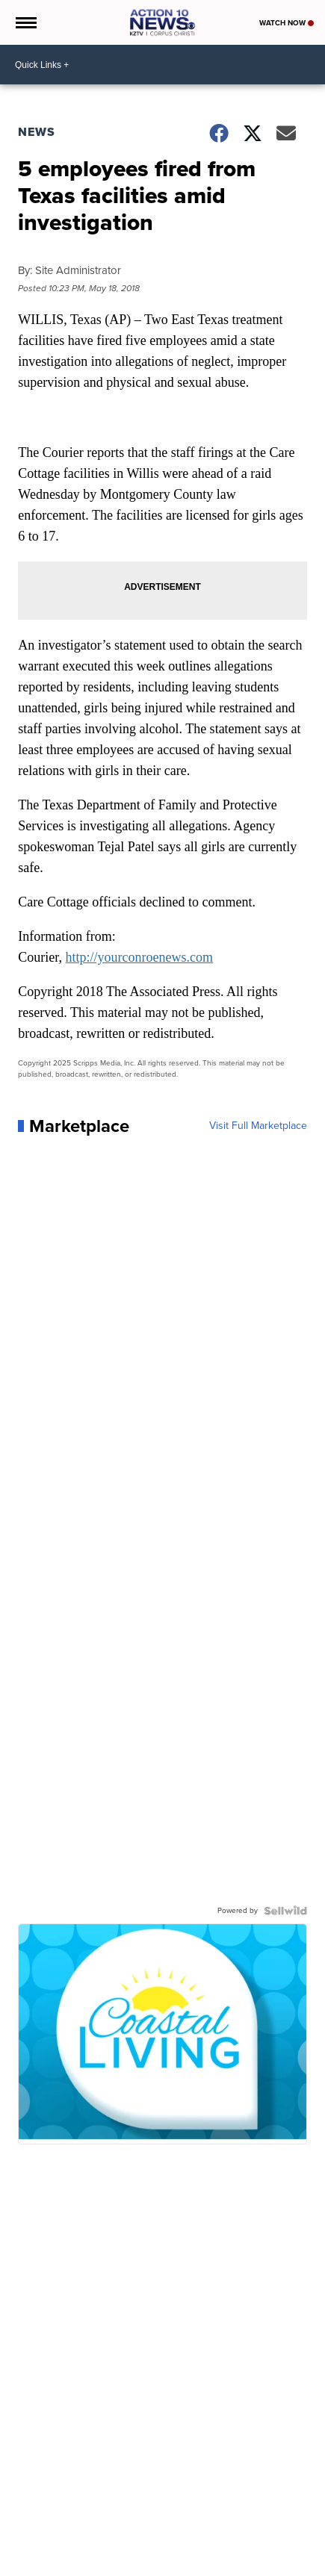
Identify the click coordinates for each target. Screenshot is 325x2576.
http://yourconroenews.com (139, 957)
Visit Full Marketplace (258, 1126)
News (36, 131)
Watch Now (286, 22)
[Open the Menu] (25, 22)
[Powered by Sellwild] (285, 1910)
